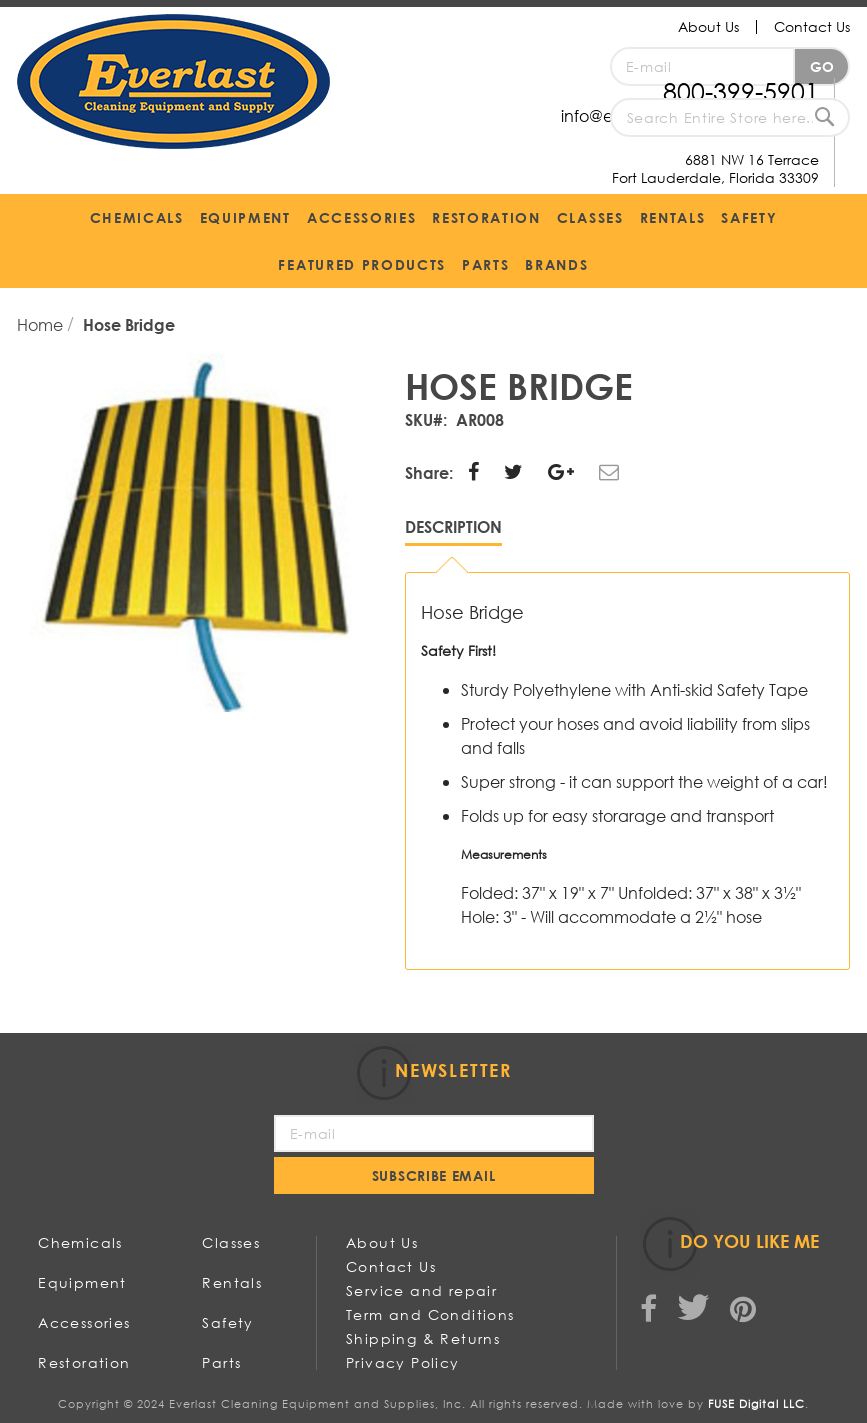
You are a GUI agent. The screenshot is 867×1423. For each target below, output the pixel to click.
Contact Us (812, 26)
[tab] (453, 531)
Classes (231, 1242)
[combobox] (730, 117)
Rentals (232, 1282)
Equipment (82, 1282)
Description (453, 526)
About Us (708, 26)
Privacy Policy (403, 1362)
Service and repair (421, 1290)
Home (42, 324)
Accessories (84, 1322)
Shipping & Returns (423, 1338)
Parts (221, 1362)
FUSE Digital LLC (756, 1404)
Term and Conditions (430, 1314)
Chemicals (80, 1242)
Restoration (84, 1362)
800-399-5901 (741, 90)
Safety (227, 1322)
